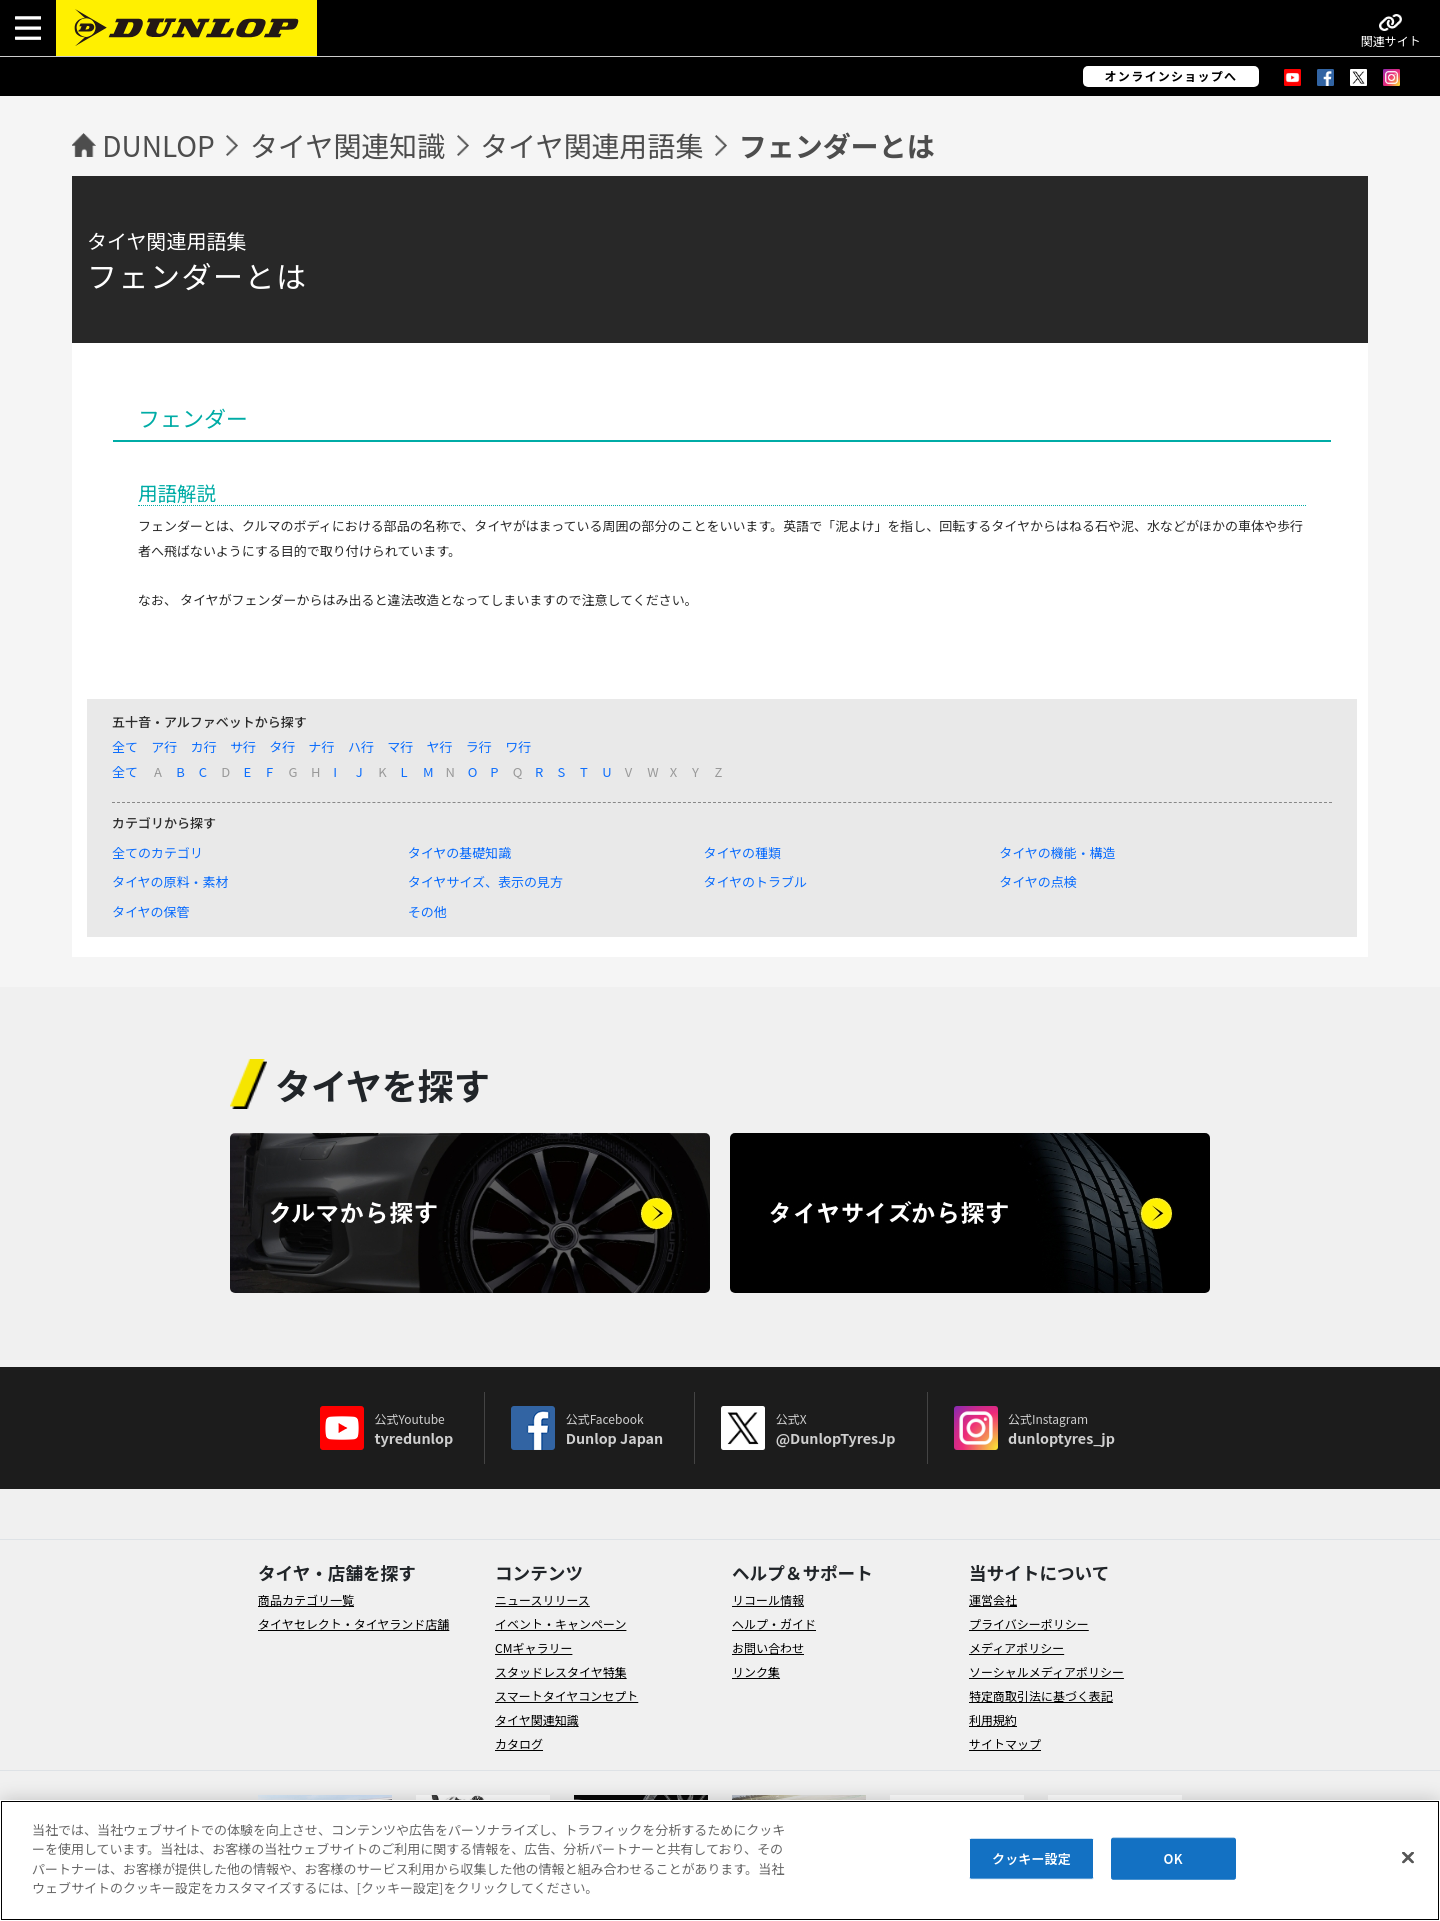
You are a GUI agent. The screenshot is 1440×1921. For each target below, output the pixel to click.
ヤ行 (440, 746)
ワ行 (518, 746)
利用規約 (993, 1719)
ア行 (164, 746)
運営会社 (993, 1599)
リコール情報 (768, 1599)
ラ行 (479, 746)
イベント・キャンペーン (560, 1623)
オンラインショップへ (1171, 76)
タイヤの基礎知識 (460, 852)
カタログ (519, 1743)
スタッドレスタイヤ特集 (561, 1671)
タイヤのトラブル (755, 881)
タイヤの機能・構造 (1057, 852)
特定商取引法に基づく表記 (1041, 1695)
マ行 (400, 746)
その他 (427, 911)
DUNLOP (158, 145)
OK (1173, 1858)
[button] (28, 28)
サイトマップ (1005, 1743)
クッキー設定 (1031, 1858)
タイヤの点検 (1038, 881)
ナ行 (322, 746)
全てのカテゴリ (157, 852)
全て (125, 746)
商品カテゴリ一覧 (306, 1599)
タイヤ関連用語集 (591, 145)
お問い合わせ (768, 1647)
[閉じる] (1408, 1858)
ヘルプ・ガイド (774, 1623)
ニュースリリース (542, 1599)
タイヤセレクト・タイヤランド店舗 (353, 1623)
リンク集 (756, 1671)
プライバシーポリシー (1029, 1623)
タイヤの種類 (742, 852)
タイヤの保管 (151, 911)
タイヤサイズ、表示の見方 (485, 881)
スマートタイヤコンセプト (566, 1695)
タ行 (282, 746)
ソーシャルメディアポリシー (1046, 1671)
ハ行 (361, 746)
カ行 (204, 746)
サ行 (243, 746)
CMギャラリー (533, 1647)
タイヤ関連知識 (347, 145)
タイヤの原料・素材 (170, 881)
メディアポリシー (1016, 1647)
